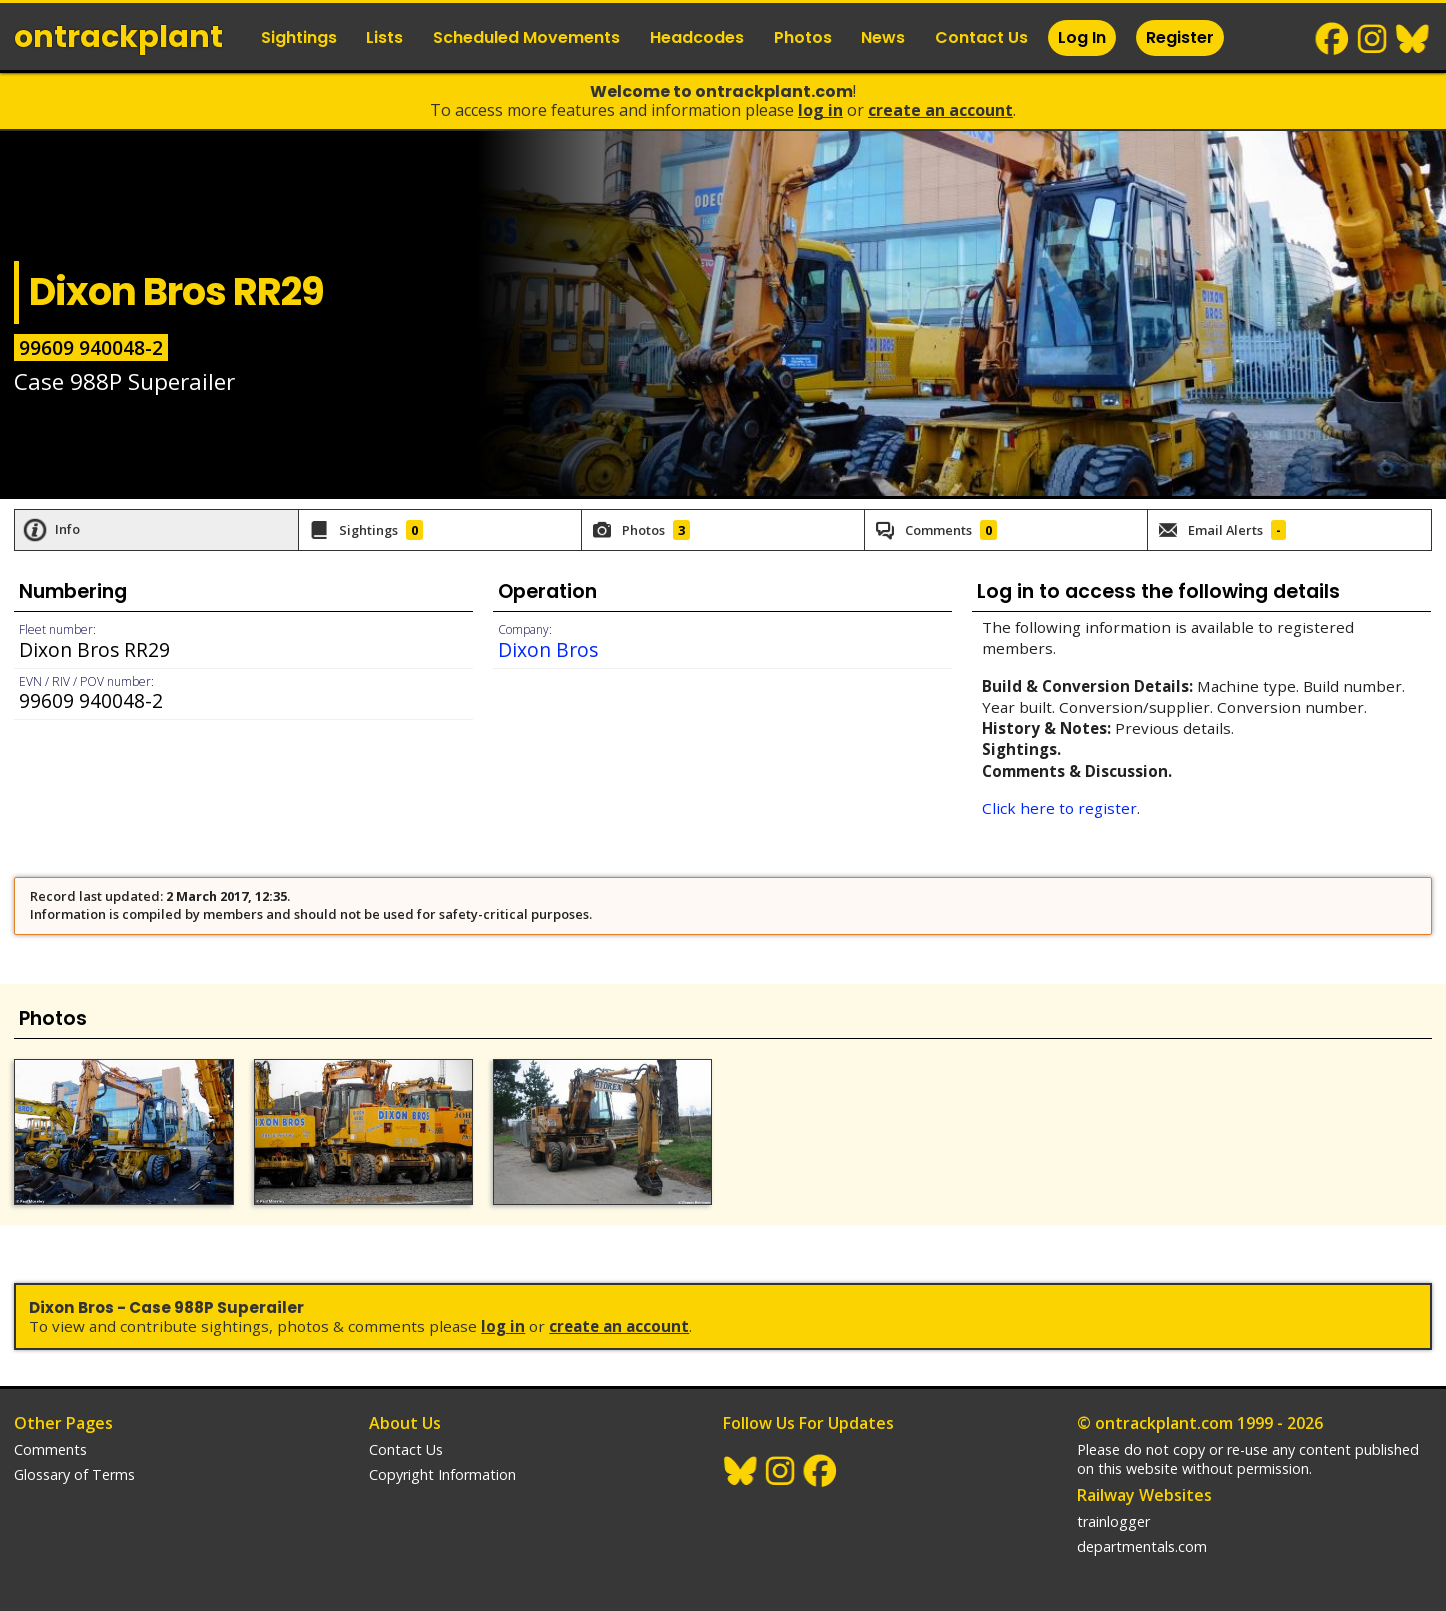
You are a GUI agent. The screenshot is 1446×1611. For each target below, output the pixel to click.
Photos (803, 37)
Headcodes (697, 37)
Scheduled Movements (526, 37)
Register (1180, 37)
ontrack (118, 37)
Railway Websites (1144, 1495)
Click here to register (1059, 808)
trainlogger (1113, 1521)
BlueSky (1413, 39)
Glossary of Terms (74, 1474)
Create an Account (940, 110)
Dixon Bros (548, 649)
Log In (1082, 37)
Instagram (1373, 39)
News (883, 37)
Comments (50, 1449)
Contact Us (981, 37)
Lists (384, 37)
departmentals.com (1142, 1546)
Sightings (299, 37)
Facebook (1333, 39)
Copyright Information (442, 1474)
